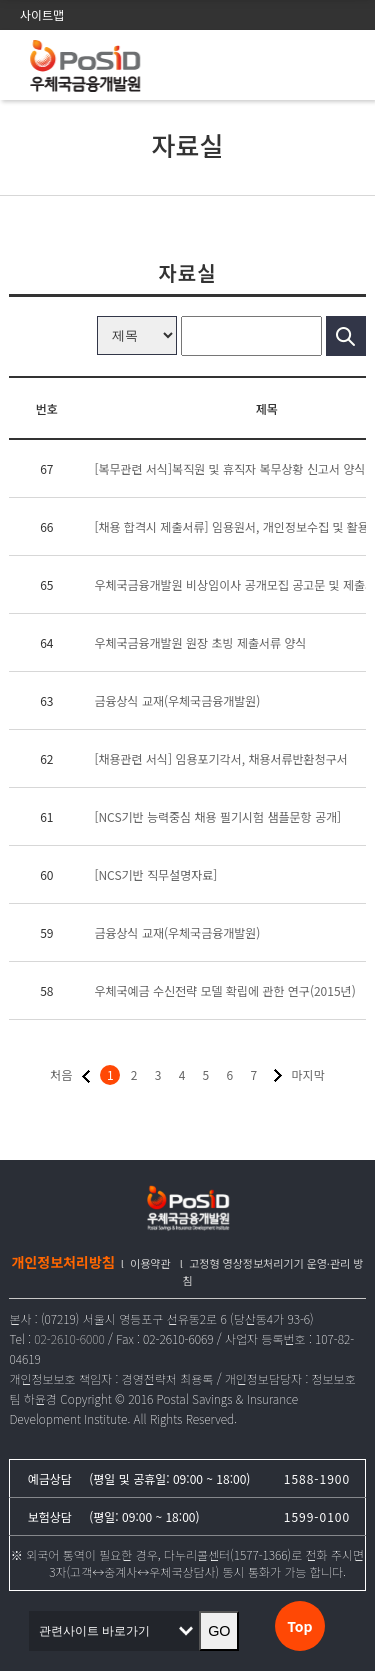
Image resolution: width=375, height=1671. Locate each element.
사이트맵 (42, 14)
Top (299, 1626)
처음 (61, 1074)
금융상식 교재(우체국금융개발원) (177, 700)
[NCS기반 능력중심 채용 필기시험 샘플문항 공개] (217, 816)
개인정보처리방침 (63, 1262)
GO (219, 1631)
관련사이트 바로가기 (100, 1631)
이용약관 (150, 1263)
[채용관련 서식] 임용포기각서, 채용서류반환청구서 (220, 758)
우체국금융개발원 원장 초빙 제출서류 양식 (200, 642)
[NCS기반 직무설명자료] (155, 874)
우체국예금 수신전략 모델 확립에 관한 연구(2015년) (224, 990)
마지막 (308, 1074)
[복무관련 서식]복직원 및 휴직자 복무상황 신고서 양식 (229, 468)
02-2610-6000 (69, 1338)
